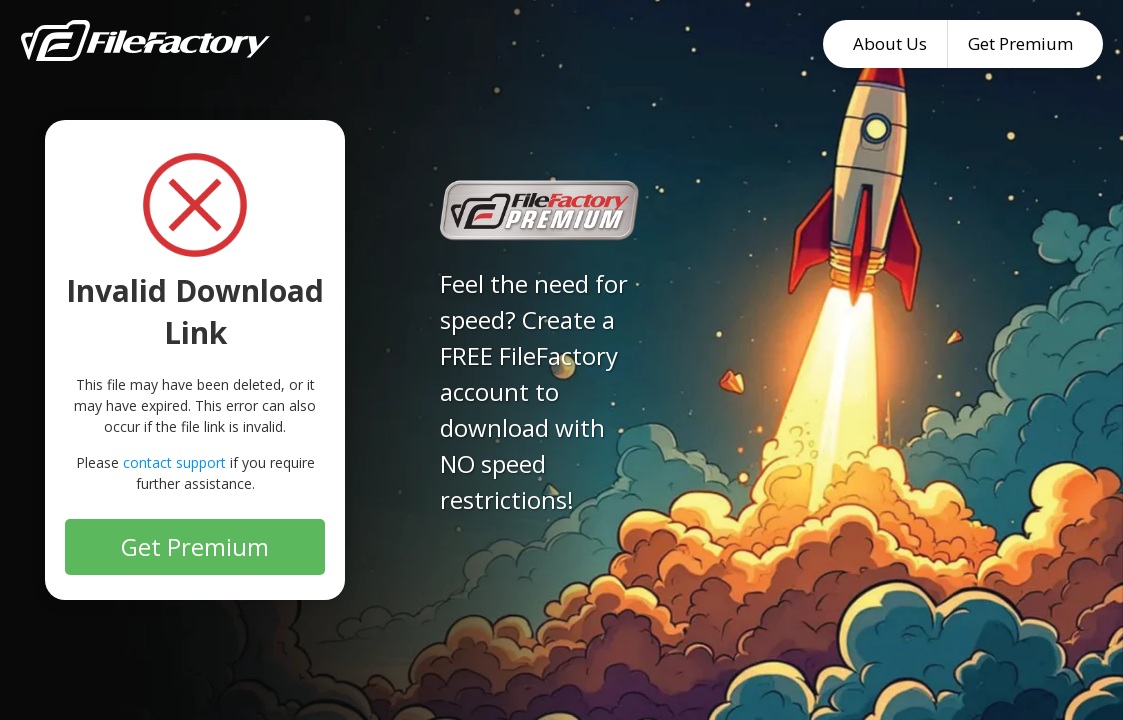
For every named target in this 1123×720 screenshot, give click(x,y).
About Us (890, 43)
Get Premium (1020, 43)
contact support (174, 462)
